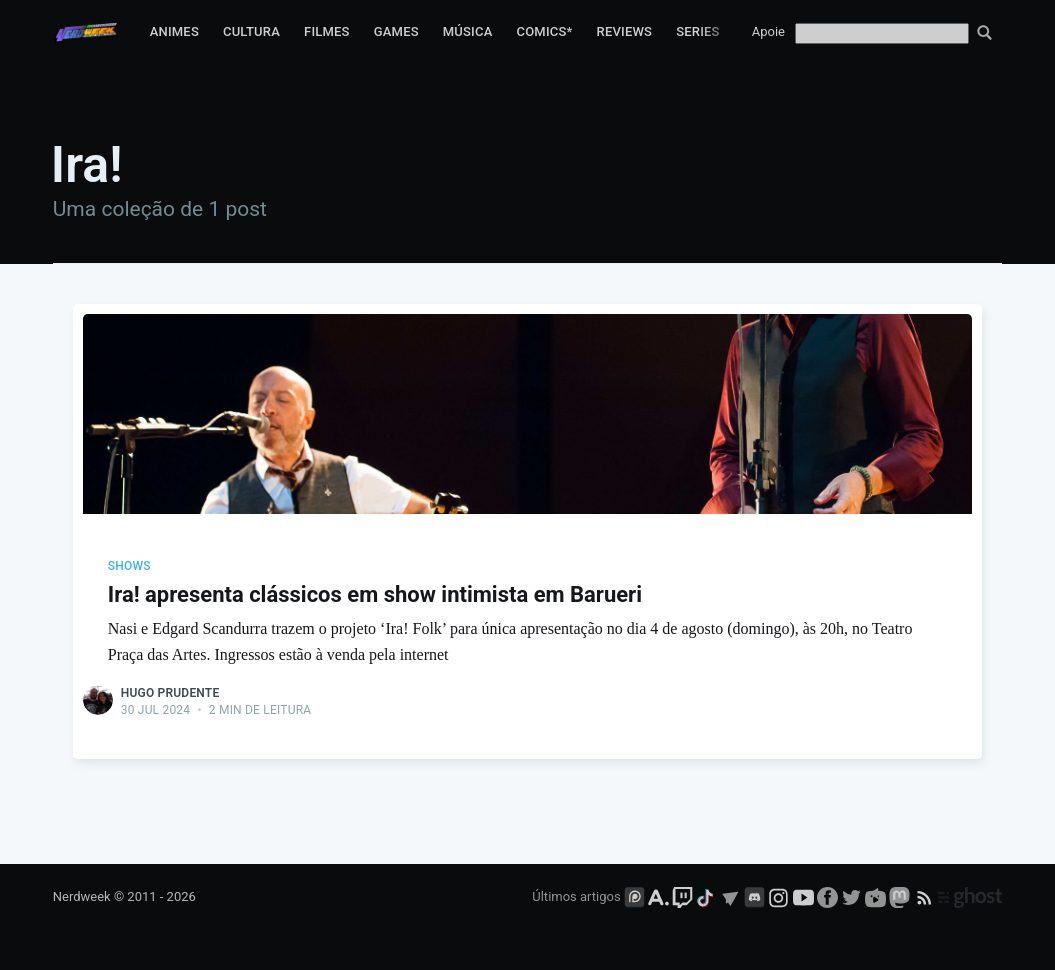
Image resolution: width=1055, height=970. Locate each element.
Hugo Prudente (170, 693)
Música (468, 31)
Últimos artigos (576, 896)
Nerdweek (82, 896)
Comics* (544, 31)
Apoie (768, 31)
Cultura (251, 31)
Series (698, 31)
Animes (174, 31)
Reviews (625, 31)
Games (396, 31)
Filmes (327, 31)
